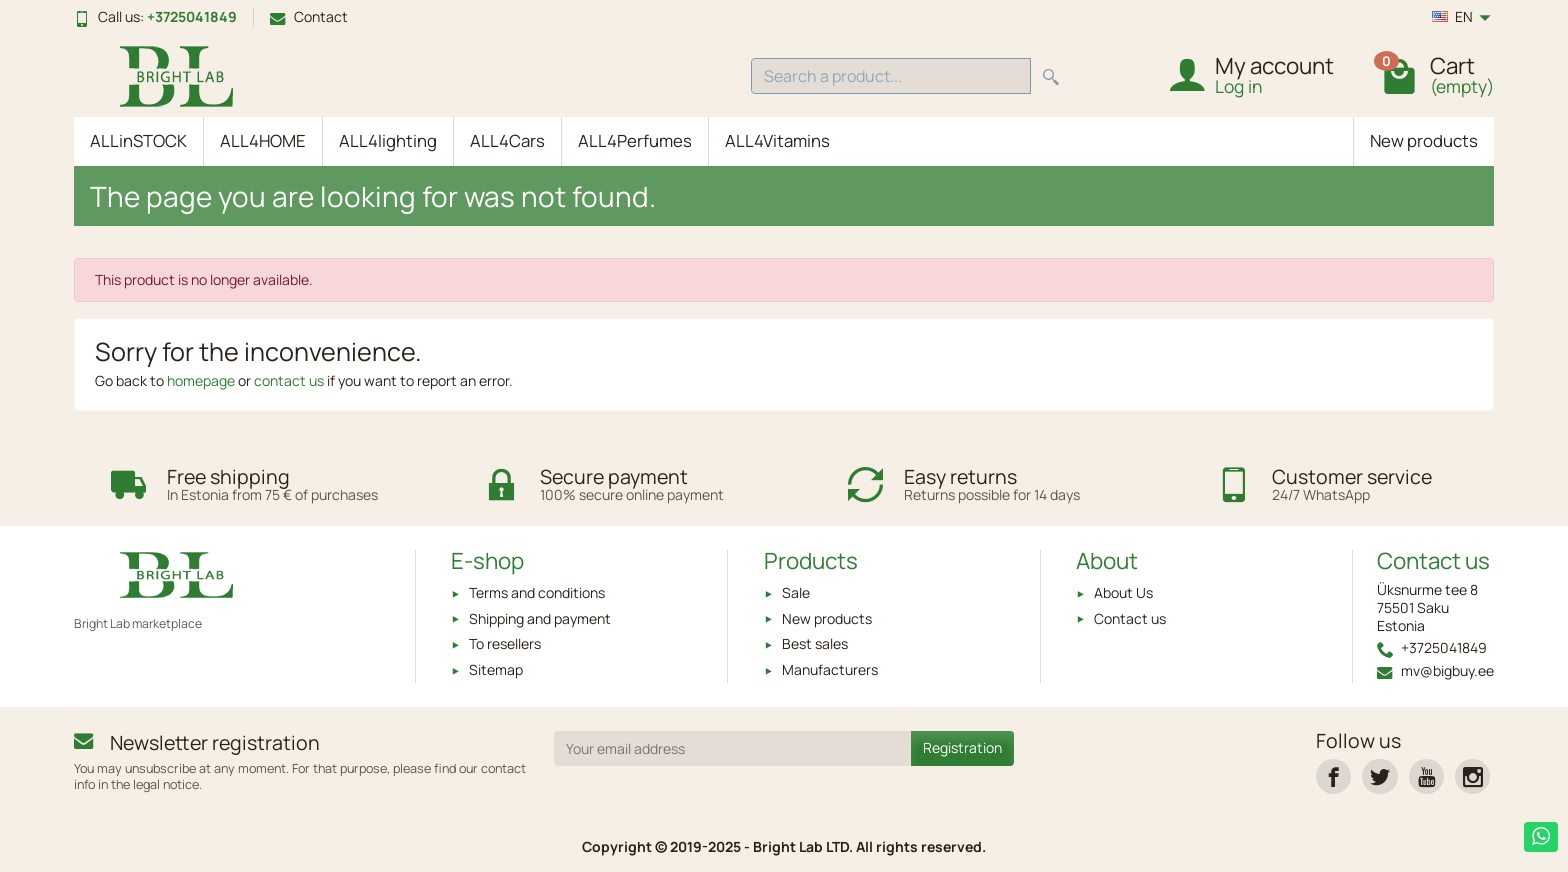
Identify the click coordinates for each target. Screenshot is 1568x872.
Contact (309, 16)
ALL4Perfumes (635, 140)
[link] (1333, 776)
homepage (201, 380)
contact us (289, 380)
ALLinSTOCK (138, 140)
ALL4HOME (263, 140)
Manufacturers (830, 669)
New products (1424, 140)
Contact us (1130, 618)
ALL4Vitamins (777, 140)
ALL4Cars (507, 140)
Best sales (815, 643)
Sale (796, 592)
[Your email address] (732, 748)
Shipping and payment (540, 618)
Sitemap (496, 669)
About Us (1123, 592)
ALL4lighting (388, 140)
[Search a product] (891, 76)
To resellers (505, 643)
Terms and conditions (537, 592)
